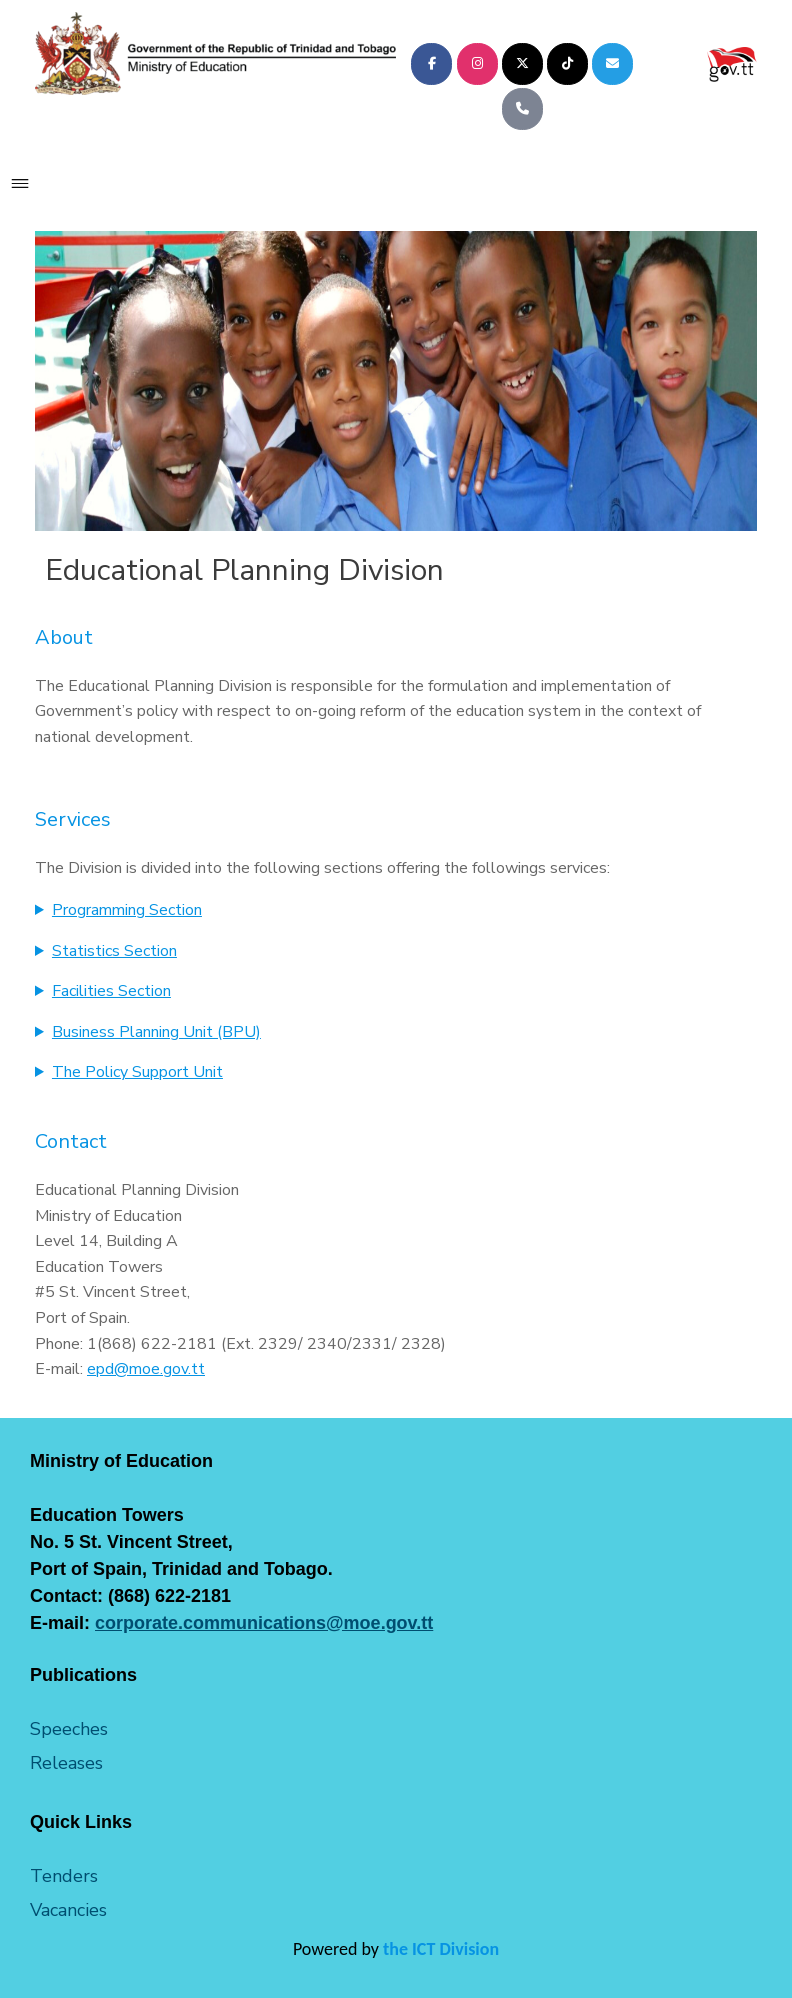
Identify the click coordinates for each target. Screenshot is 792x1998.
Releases (66, 1763)
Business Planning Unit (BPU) (156, 1032)
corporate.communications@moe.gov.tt (264, 1623)
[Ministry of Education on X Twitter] (522, 64)
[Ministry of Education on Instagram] (477, 64)
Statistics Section (114, 951)
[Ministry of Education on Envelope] (612, 64)
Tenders (64, 1876)
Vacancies (68, 1910)
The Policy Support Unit (137, 1072)
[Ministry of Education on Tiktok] (567, 64)
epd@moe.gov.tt (146, 1369)
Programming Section (127, 910)
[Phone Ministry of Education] (522, 109)
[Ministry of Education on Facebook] (431, 64)
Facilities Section (111, 991)
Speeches (69, 1729)
